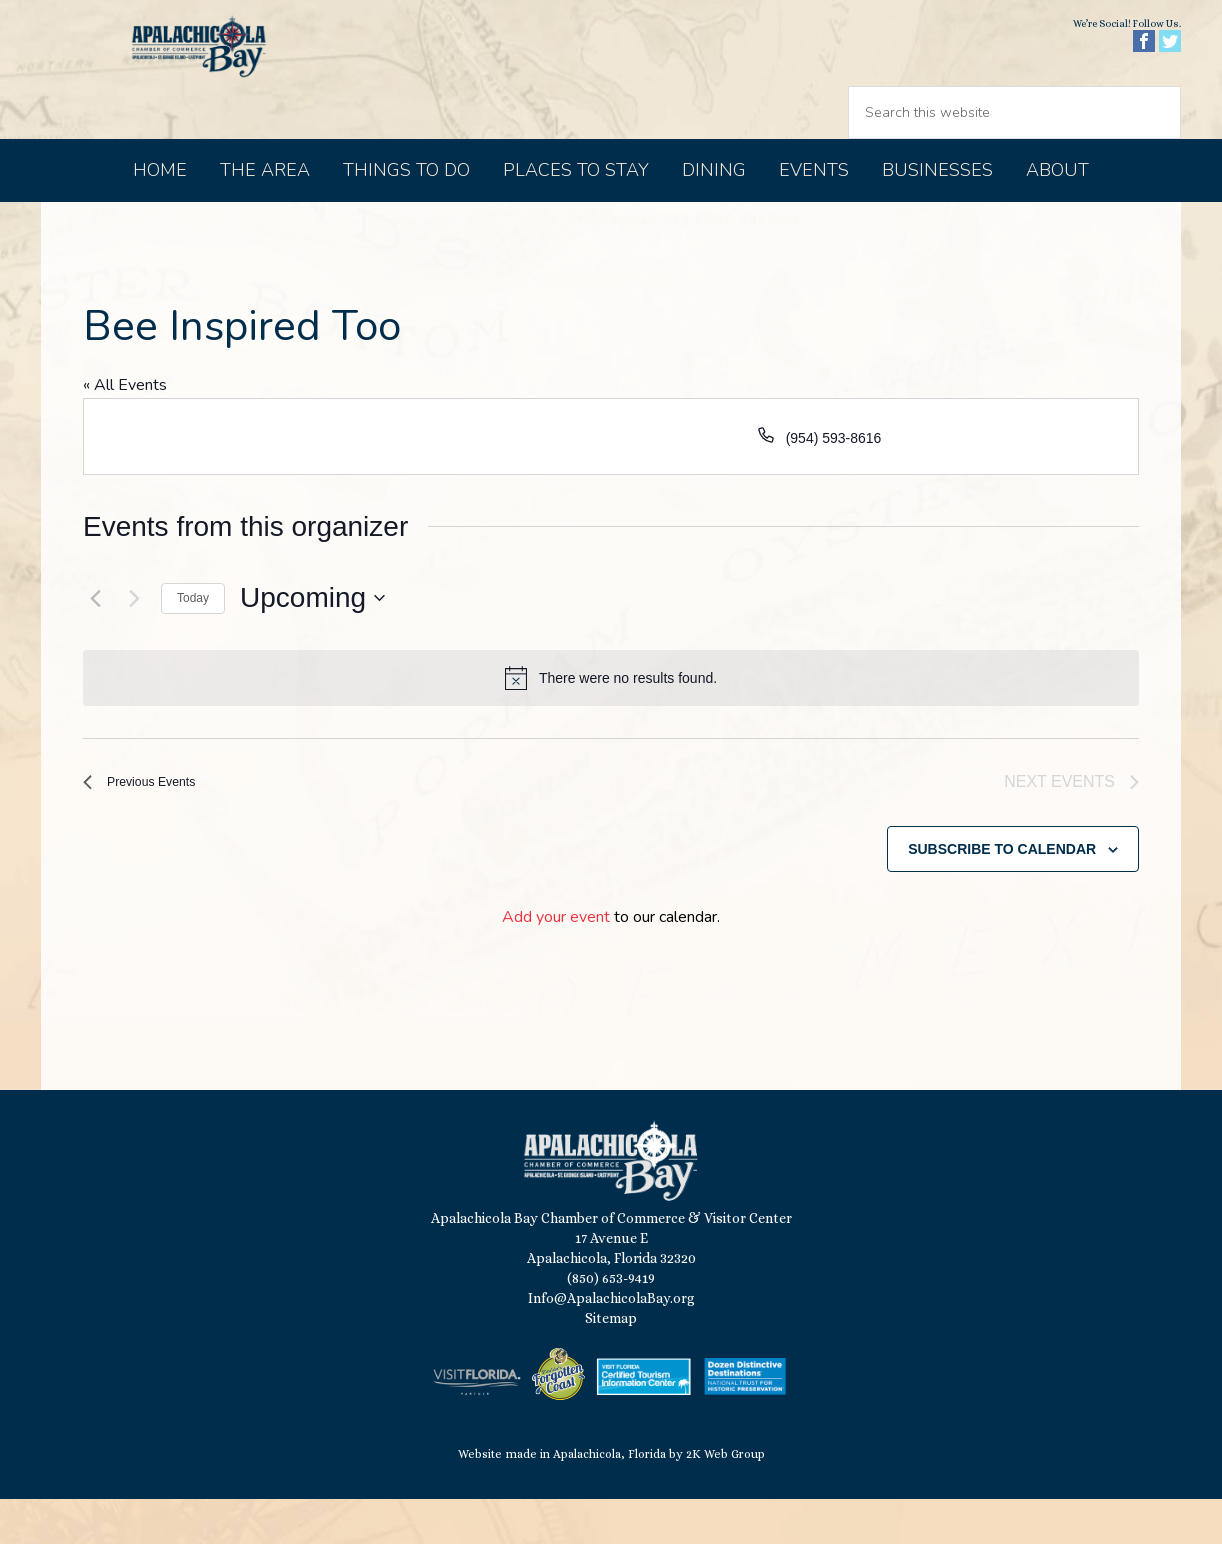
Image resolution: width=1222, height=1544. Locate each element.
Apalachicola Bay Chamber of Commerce (213, 90)
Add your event (556, 963)
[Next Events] (134, 640)
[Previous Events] (95, 640)
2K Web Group (725, 1500)
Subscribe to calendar (1002, 894)
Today (193, 640)
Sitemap (611, 1364)
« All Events (125, 427)
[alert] (611, 720)
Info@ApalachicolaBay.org (611, 1344)
